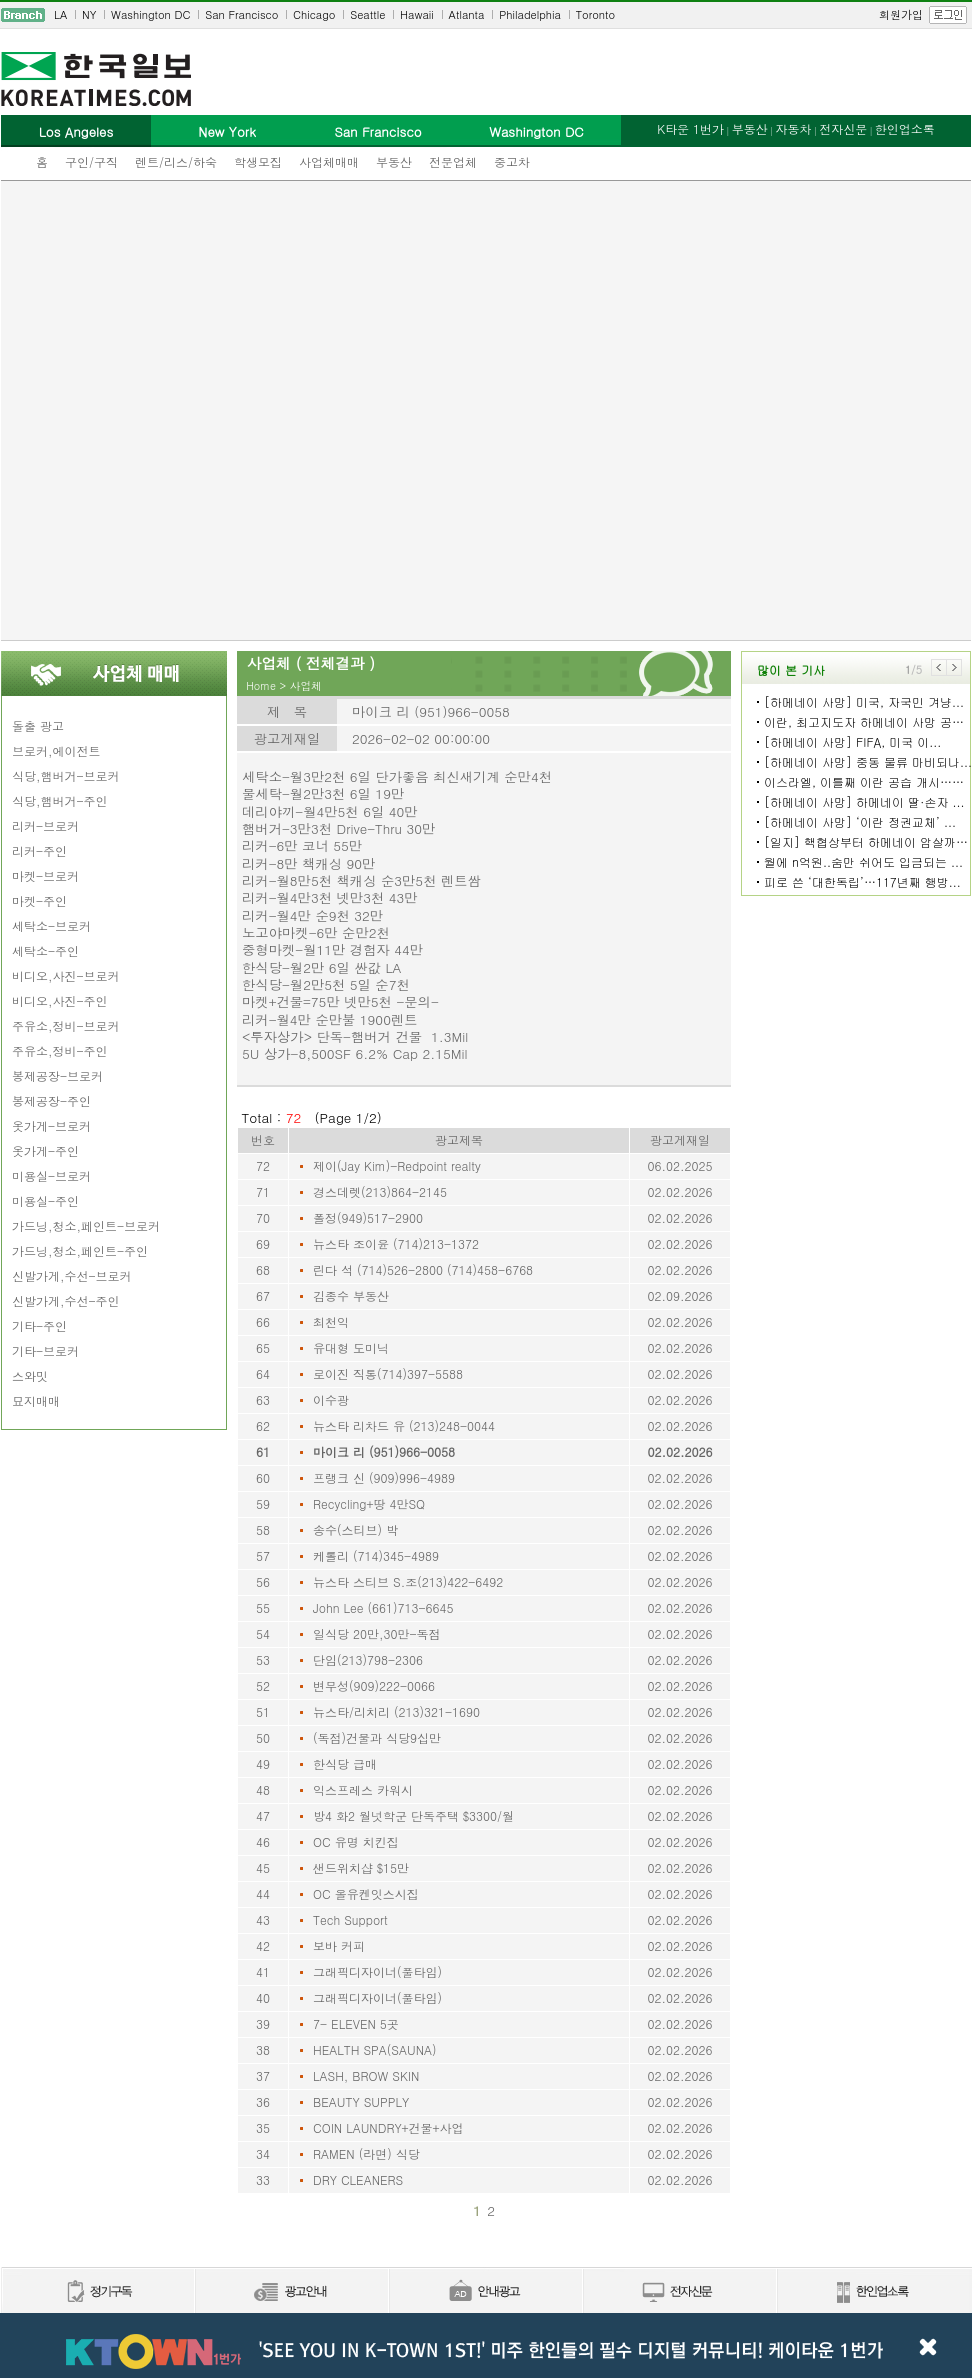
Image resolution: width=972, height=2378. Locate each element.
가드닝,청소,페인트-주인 (80, 1250)
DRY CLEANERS (358, 2179)
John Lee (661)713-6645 (383, 1607)
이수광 (331, 1399)
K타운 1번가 (690, 128)
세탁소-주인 (45, 950)
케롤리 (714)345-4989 (376, 1555)
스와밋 (30, 1375)
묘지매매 (36, 1400)
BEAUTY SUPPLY (361, 2101)
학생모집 (258, 161)
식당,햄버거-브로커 (66, 775)
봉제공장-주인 (51, 1100)
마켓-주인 (39, 900)
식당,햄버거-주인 (60, 800)
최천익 (331, 1321)
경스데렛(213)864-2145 (380, 1191)
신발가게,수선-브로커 (72, 1275)
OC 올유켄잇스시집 (366, 1893)
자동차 (793, 128)
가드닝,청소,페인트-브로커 (86, 1225)
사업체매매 (329, 161)
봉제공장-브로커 (57, 1075)
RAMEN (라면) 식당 (366, 2153)
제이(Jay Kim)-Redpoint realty (397, 1165)
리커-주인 (39, 850)
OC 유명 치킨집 (356, 1841)
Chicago (314, 14)
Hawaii (417, 14)
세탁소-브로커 (51, 925)
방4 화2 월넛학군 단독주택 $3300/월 (413, 1815)
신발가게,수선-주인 (66, 1300)
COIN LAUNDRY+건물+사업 (388, 2127)
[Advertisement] (230, 410)
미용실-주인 (45, 1200)
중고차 (512, 161)
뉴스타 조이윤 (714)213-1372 (396, 1243)
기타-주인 (39, 1325)
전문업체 (453, 161)
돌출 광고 (38, 725)
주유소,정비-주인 (60, 1050)
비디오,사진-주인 (60, 1000)
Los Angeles (76, 131)
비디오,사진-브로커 (66, 975)
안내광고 (485, 2292)
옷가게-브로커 (51, 1125)
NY (89, 14)
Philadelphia (530, 14)
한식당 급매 (345, 1763)
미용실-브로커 (51, 1175)
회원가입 (901, 14)
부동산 (394, 161)
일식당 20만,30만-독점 (377, 1633)
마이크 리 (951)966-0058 (384, 1451)
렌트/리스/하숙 (176, 161)
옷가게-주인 (45, 1150)
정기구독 (97, 2292)
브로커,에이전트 (56, 750)
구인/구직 (91, 161)
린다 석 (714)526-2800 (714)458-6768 (423, 1269)
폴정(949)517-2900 (368, 1217)
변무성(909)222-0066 (374, 1685)
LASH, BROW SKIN (366, 2075)
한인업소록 (905, 128)
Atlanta (467, 14)
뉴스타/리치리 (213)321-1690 (396, 1711)
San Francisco (241, 14)
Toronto (595, 14)
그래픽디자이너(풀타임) (377, 1971)
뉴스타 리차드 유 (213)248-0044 (404, 1425)
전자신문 (843, 128)
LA (60, 14)
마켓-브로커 (45, 875)
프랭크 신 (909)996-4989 (384, 1477)
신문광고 (291, 2292)
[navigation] (486, 15)
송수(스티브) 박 (355, 1529)
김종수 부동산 (351, 1295)
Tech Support (350, 1919)
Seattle (367, 14)
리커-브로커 (45, 825)
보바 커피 (339, 1945)
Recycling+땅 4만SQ (369, 1503)
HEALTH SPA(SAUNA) (375, 2049)
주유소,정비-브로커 (66, 1025)
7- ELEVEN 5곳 (356, 2023)
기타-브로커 (45, 1350)
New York (226, 131)
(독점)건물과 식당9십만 (377, 1737)
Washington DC (150, 14)
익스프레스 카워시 (363, 1789)
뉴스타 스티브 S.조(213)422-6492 (408, 1581)
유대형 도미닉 (351, 1347)
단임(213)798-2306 (368, 1659)
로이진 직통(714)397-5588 (388, 1373)
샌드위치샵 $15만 (361, 1867)
